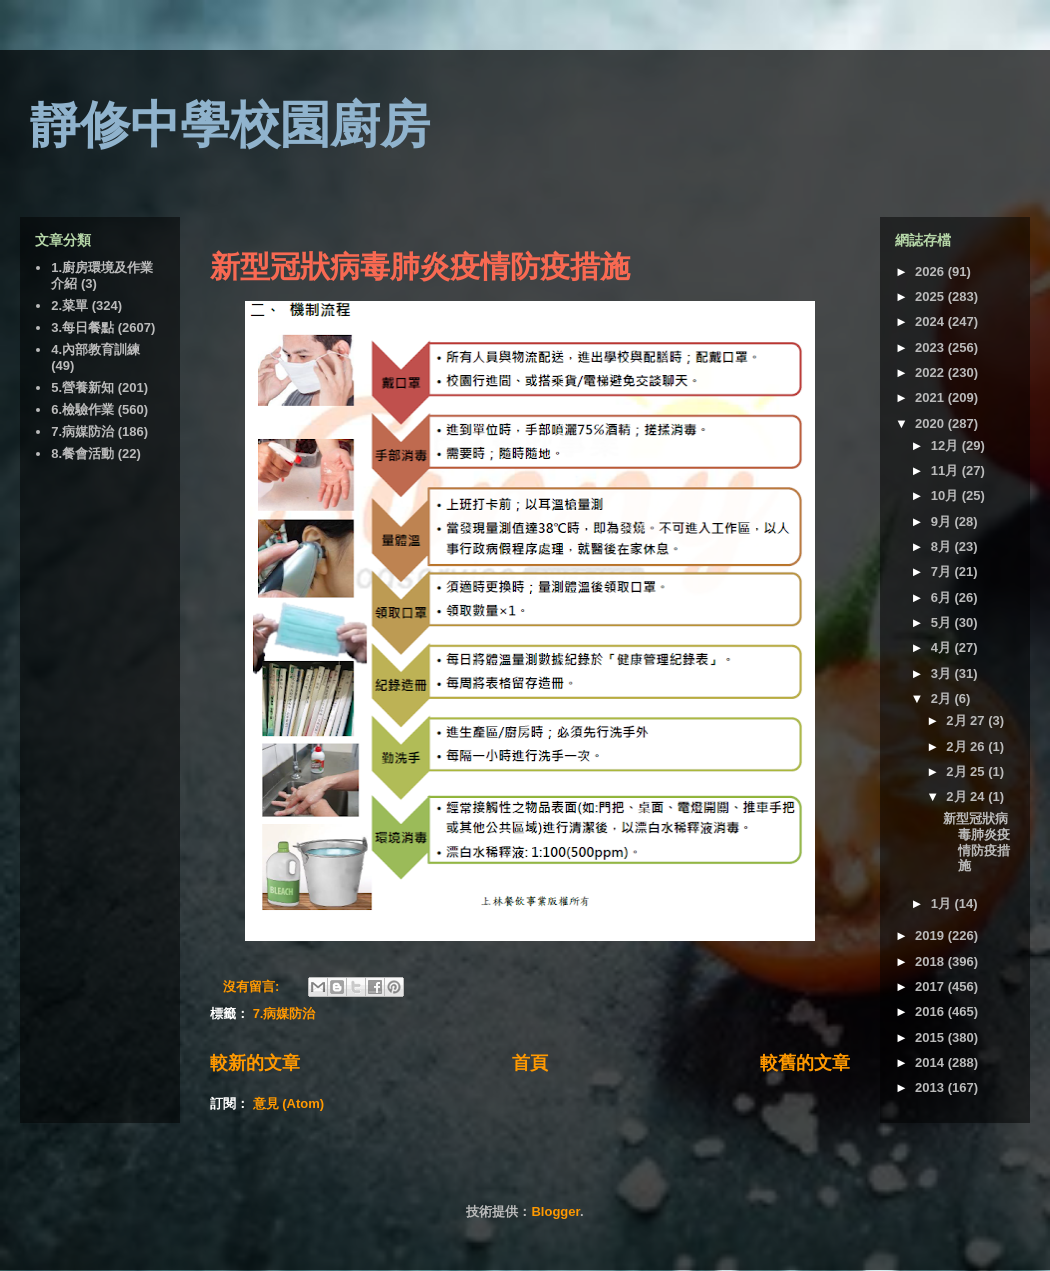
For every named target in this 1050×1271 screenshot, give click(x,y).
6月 (943, 597)
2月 (943, 698)
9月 (943, 521)
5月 (943, 622)
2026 (931, 271)
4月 (943, 647)
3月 (943, 673)
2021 (931, 397)
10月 (946, 495)
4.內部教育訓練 (95, 349)
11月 (946, 470)
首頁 (530, 1063)
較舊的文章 (805, 1063)
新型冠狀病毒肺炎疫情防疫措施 (420, 266)
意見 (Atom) (289, 1103)
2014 (931, 1062)
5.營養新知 (82, 387)
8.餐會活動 (82, 453)
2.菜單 (69, 305)
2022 (931, 372)
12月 (946, 445)
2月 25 (967, 771)
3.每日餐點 (82, 327)
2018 (931, 961)
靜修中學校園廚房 (230, 125)
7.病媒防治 (284, 1013)
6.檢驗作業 (82, 409)
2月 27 (967, 720)
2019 (931, 935)
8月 (943, 546)
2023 (931, 347)
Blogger (555, 1211)
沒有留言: (253, 986)
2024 (931, 321)
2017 (931, 986)
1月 (943, 903)
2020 (931, 423)
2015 (931, 1037)
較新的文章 (255, 1063)
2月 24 (967, 796)
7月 (943, 571)
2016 (931, 1011)
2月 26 (967, 746)
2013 (931, 1087)
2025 (931, 296)
